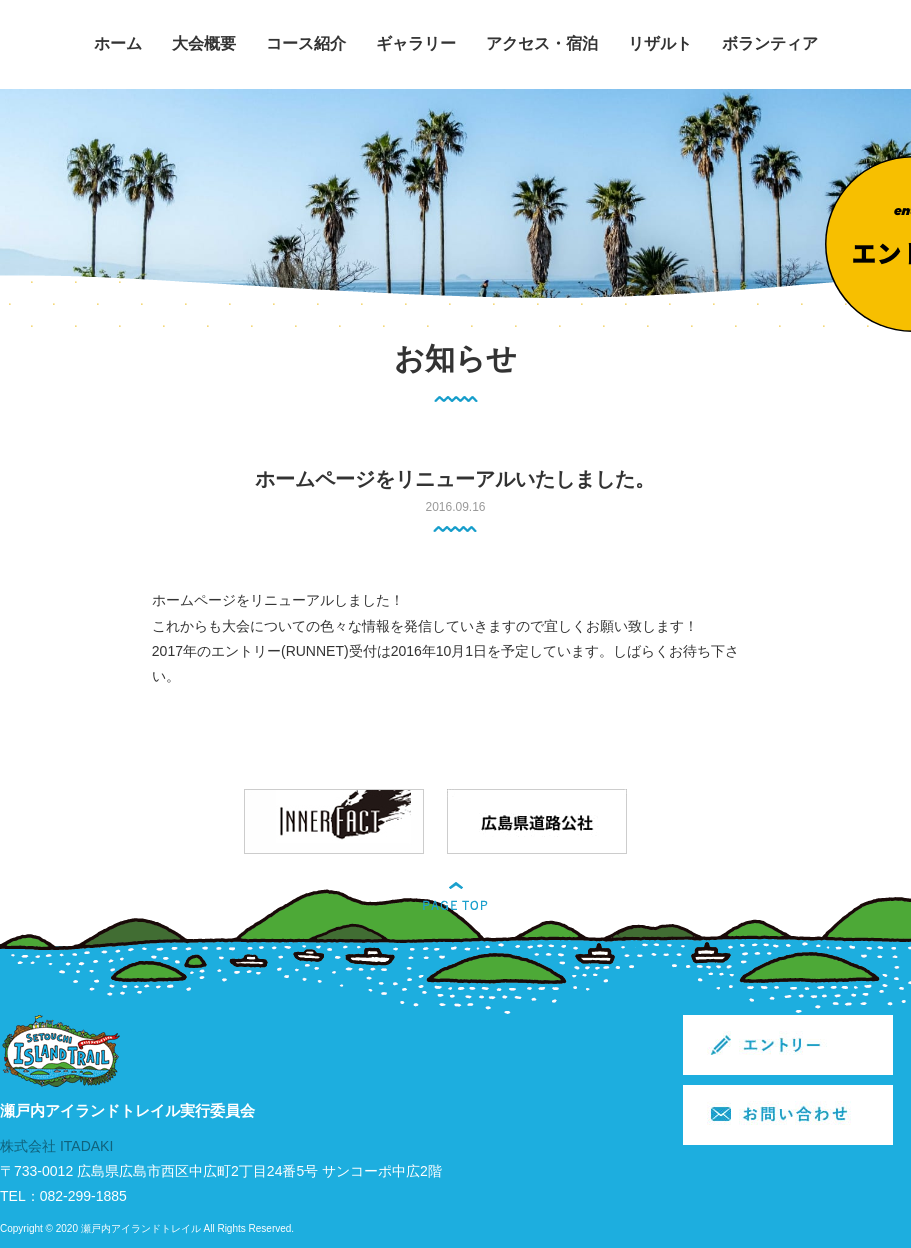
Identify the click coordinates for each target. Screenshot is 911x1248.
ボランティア (770, 43)
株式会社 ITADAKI (56, 1146)
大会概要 (204, 43)
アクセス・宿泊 (542, 43)
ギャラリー (416, 43)
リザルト (660, 43)
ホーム (118, 43)
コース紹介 (306, 43)
